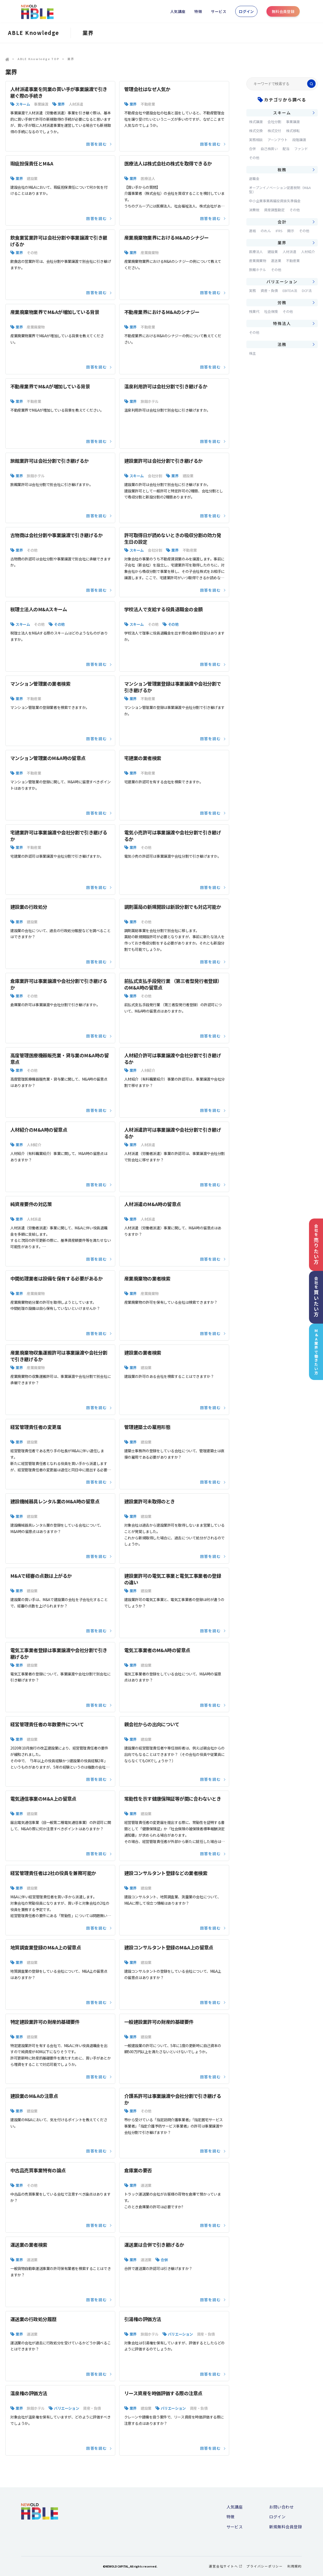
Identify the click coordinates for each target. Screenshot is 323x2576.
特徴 (198, 11)
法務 (282, 344)
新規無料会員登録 (285, 2526)
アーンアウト (277, 139)
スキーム (23, 104)
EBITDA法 (290, 290)
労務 (282, 302)
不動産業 (148, 104)
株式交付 (274, 130)
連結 (252, 230)
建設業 (32, 178)
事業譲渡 (41, 104)
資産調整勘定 (274, 209)
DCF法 (307, 290)
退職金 (254, 178)
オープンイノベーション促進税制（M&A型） (280, 189)
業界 (61, 104)
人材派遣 (76, 104)
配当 (286, 148)
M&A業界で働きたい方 (316, 1352)
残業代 (254, 311)
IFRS (279, 230)
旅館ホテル (150, 401)
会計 (282, 221)
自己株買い (269, 148)
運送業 (146, 2185)
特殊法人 (282, 323)
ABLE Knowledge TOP (38, 59)
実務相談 (256, 139)
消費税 (254, 209)
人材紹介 (148, 1070)
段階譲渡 (299, 139)
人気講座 (178, 11)
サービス (218, 11)
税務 (282, 169)
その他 (32, 252)
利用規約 (294, 2566)
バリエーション (180, 2334)
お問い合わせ (281, 2507)
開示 (290, 230)
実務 (252, 290)
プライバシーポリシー (264, 2566)
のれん (266, 230)
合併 (164, 2260)
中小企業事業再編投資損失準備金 (275, 200)
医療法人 (148, 178)
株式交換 (256, 130)
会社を (316, 1244)
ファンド (301, 148)
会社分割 (155, 475)
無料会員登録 (283, 11)
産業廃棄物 (150, 252)
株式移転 (293, 130)
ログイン (246, 11)
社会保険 (271, 311)
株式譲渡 (256, 121)
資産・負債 (206, 2334)
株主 (252, 353)
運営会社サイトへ (225, 2566)
